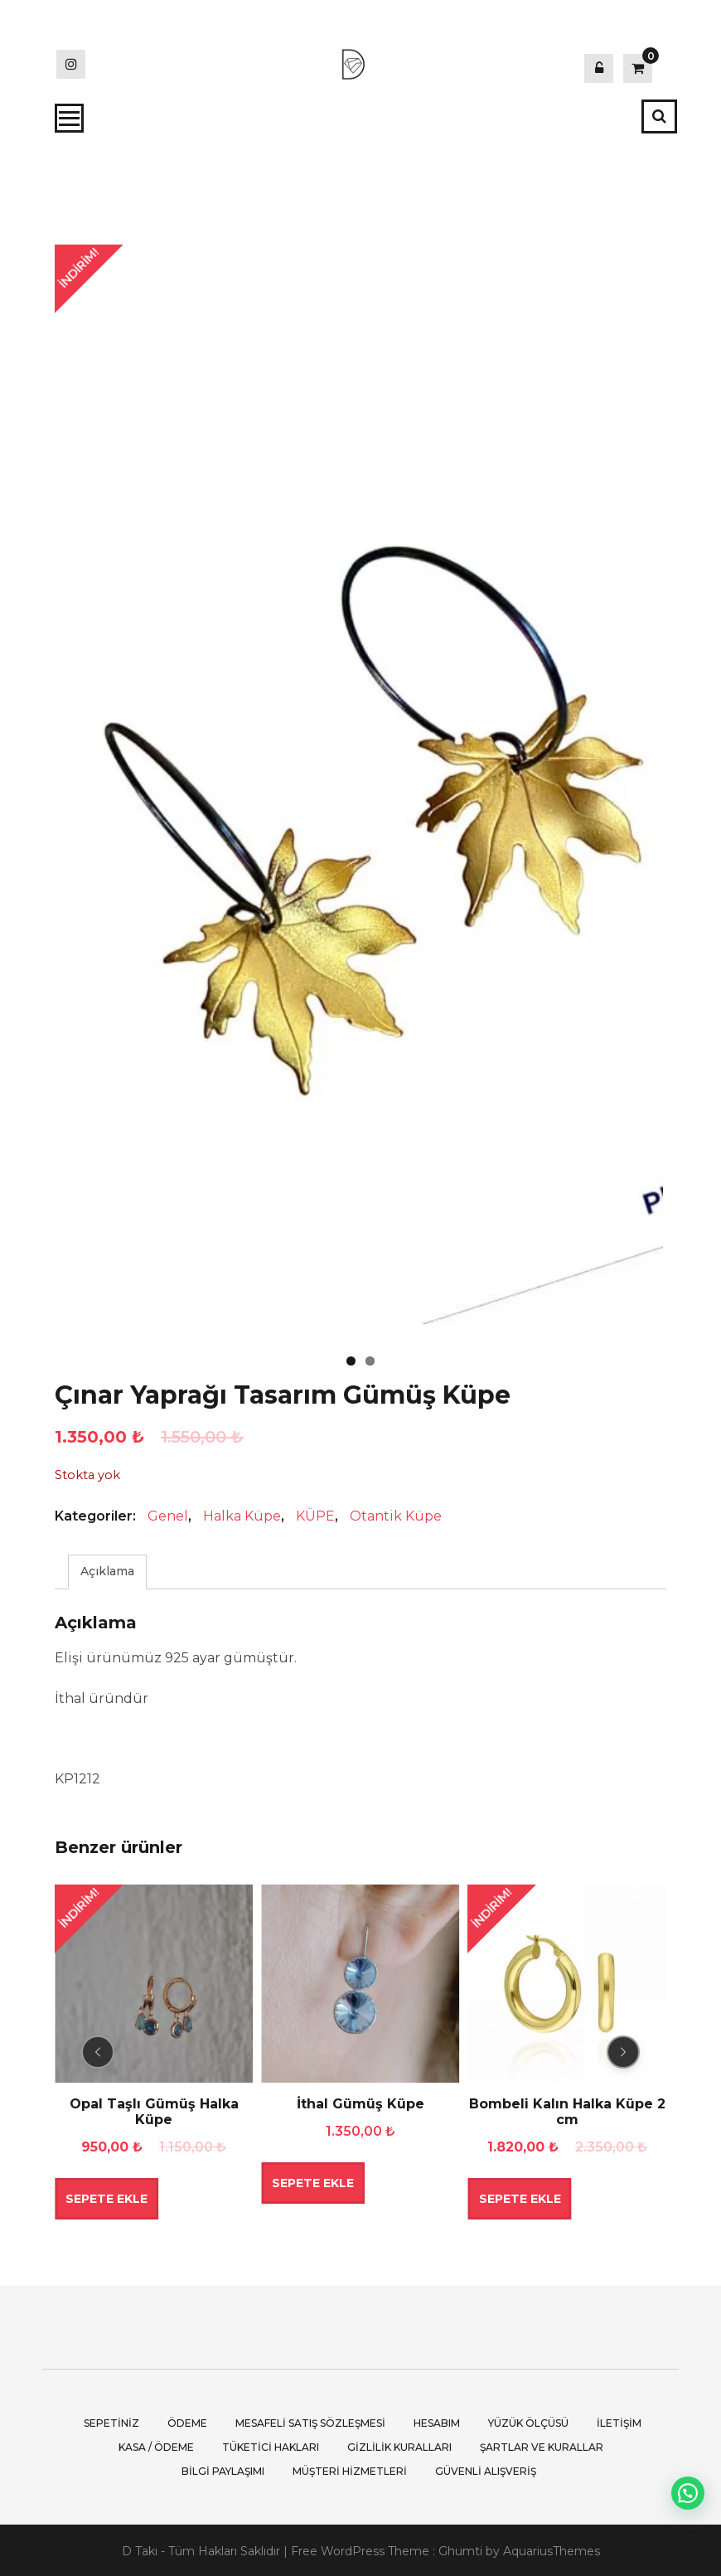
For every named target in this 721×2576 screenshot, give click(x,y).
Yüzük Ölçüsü (528, 2421)
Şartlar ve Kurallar (541, 2445)
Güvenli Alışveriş (485, 2468)
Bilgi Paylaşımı (222, 2468)
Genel (168, 1513)
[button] (687, 2493)
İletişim (619, 2421)
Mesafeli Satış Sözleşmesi (310, 2421)
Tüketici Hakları (270, 2445)
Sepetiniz (111, 2421)
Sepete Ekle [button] (106, 2197)
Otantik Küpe (396, 1513)
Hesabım (437, 2421)
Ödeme (187, 2421)
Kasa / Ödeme (156, 2445)
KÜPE (315, 1513)
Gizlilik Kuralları (399, 2445)
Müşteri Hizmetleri (350, 2468)
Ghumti (460, 2548)
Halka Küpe (242, 1513)
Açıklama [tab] (107, 1569)
